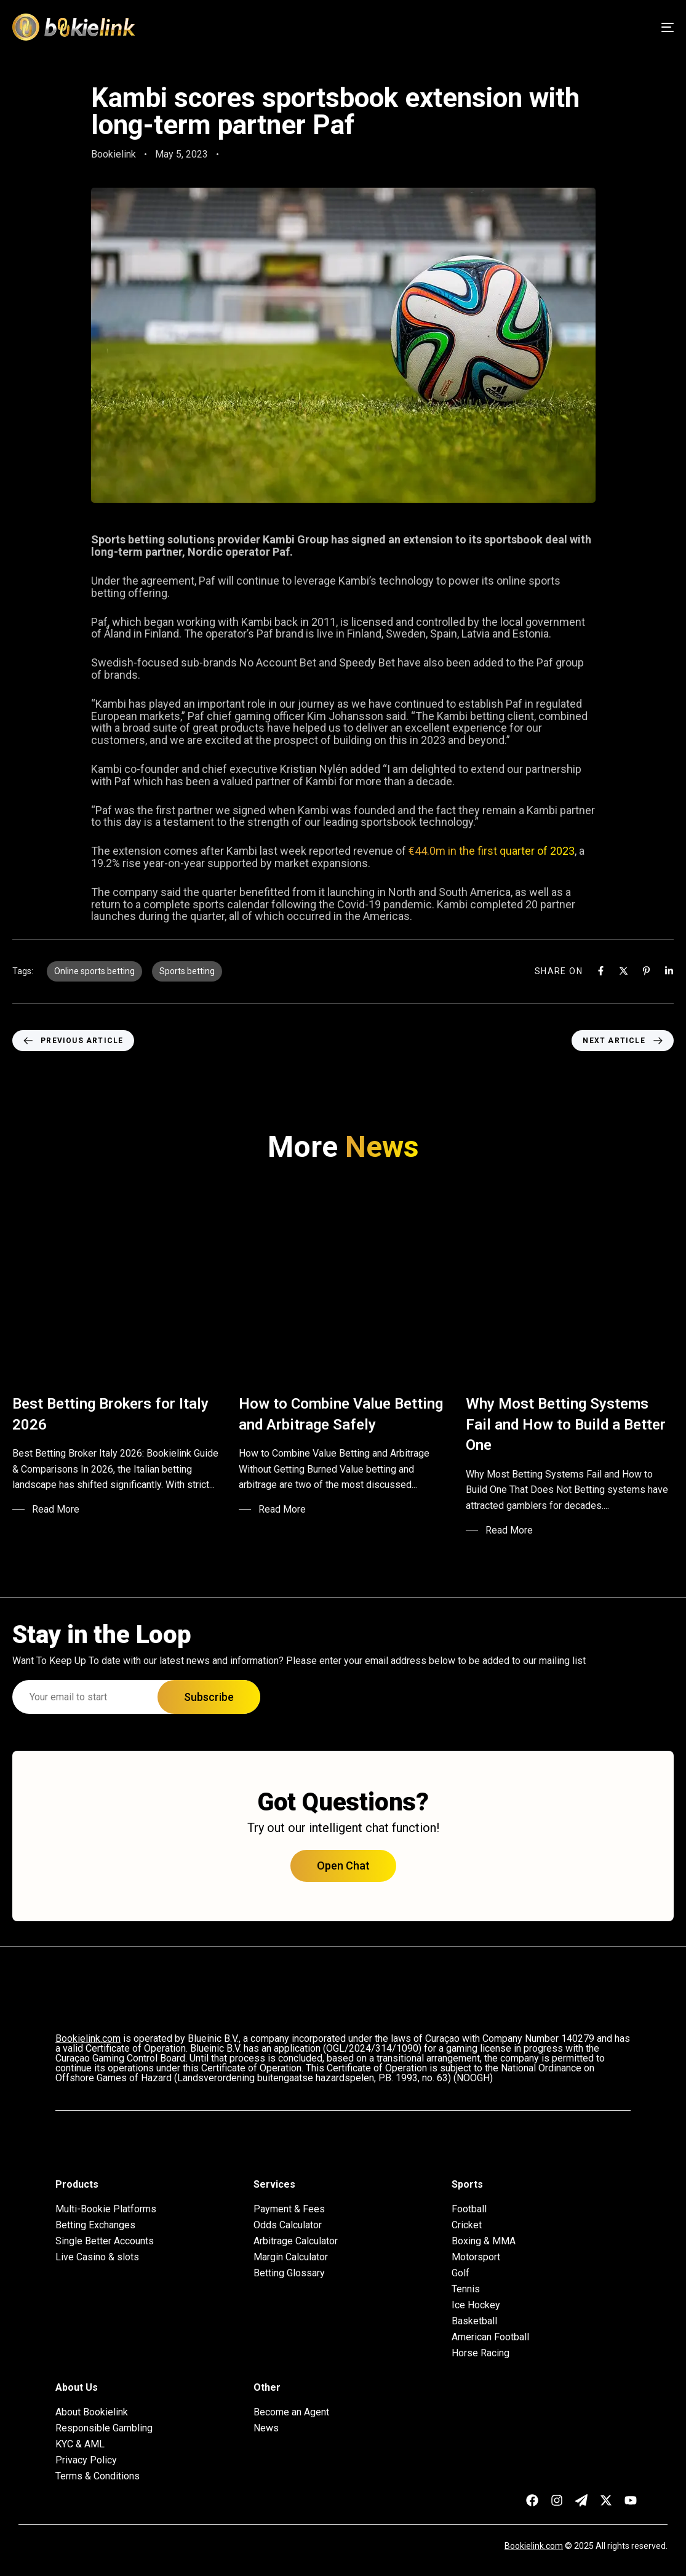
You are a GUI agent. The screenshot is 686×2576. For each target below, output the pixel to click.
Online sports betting (94, 971)
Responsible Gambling (104, 2428)
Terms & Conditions (97, 2476)
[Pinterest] (646, 970)
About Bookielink (91, 2412)
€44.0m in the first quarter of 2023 (492, 850)
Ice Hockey (476, 2305)
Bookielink (113, 154)
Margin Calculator (290, 2257)
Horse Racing (480, 2353)
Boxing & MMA (484, 2241)
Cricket (467, 2225)
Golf (460, 2273)
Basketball (474, 2321)
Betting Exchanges (95, 2225)
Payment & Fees (289, 2209)
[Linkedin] (669, 970)
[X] (623, 970)
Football (469, 2209)
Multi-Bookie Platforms (105, 2209)
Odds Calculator (287, 2225)
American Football (490, 2337)
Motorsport (476, 2257)
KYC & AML (80, 2444)
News (266, 2428)
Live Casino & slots (97, 2257)
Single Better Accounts (104, 2241)
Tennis (466, 2289)
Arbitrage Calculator (295, 2241)
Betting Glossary (289, 2273)
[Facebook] (600, 970)
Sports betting (187, 971)
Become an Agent (291, 2412)
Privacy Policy (86, 2460)
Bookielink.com (534, 2546)
